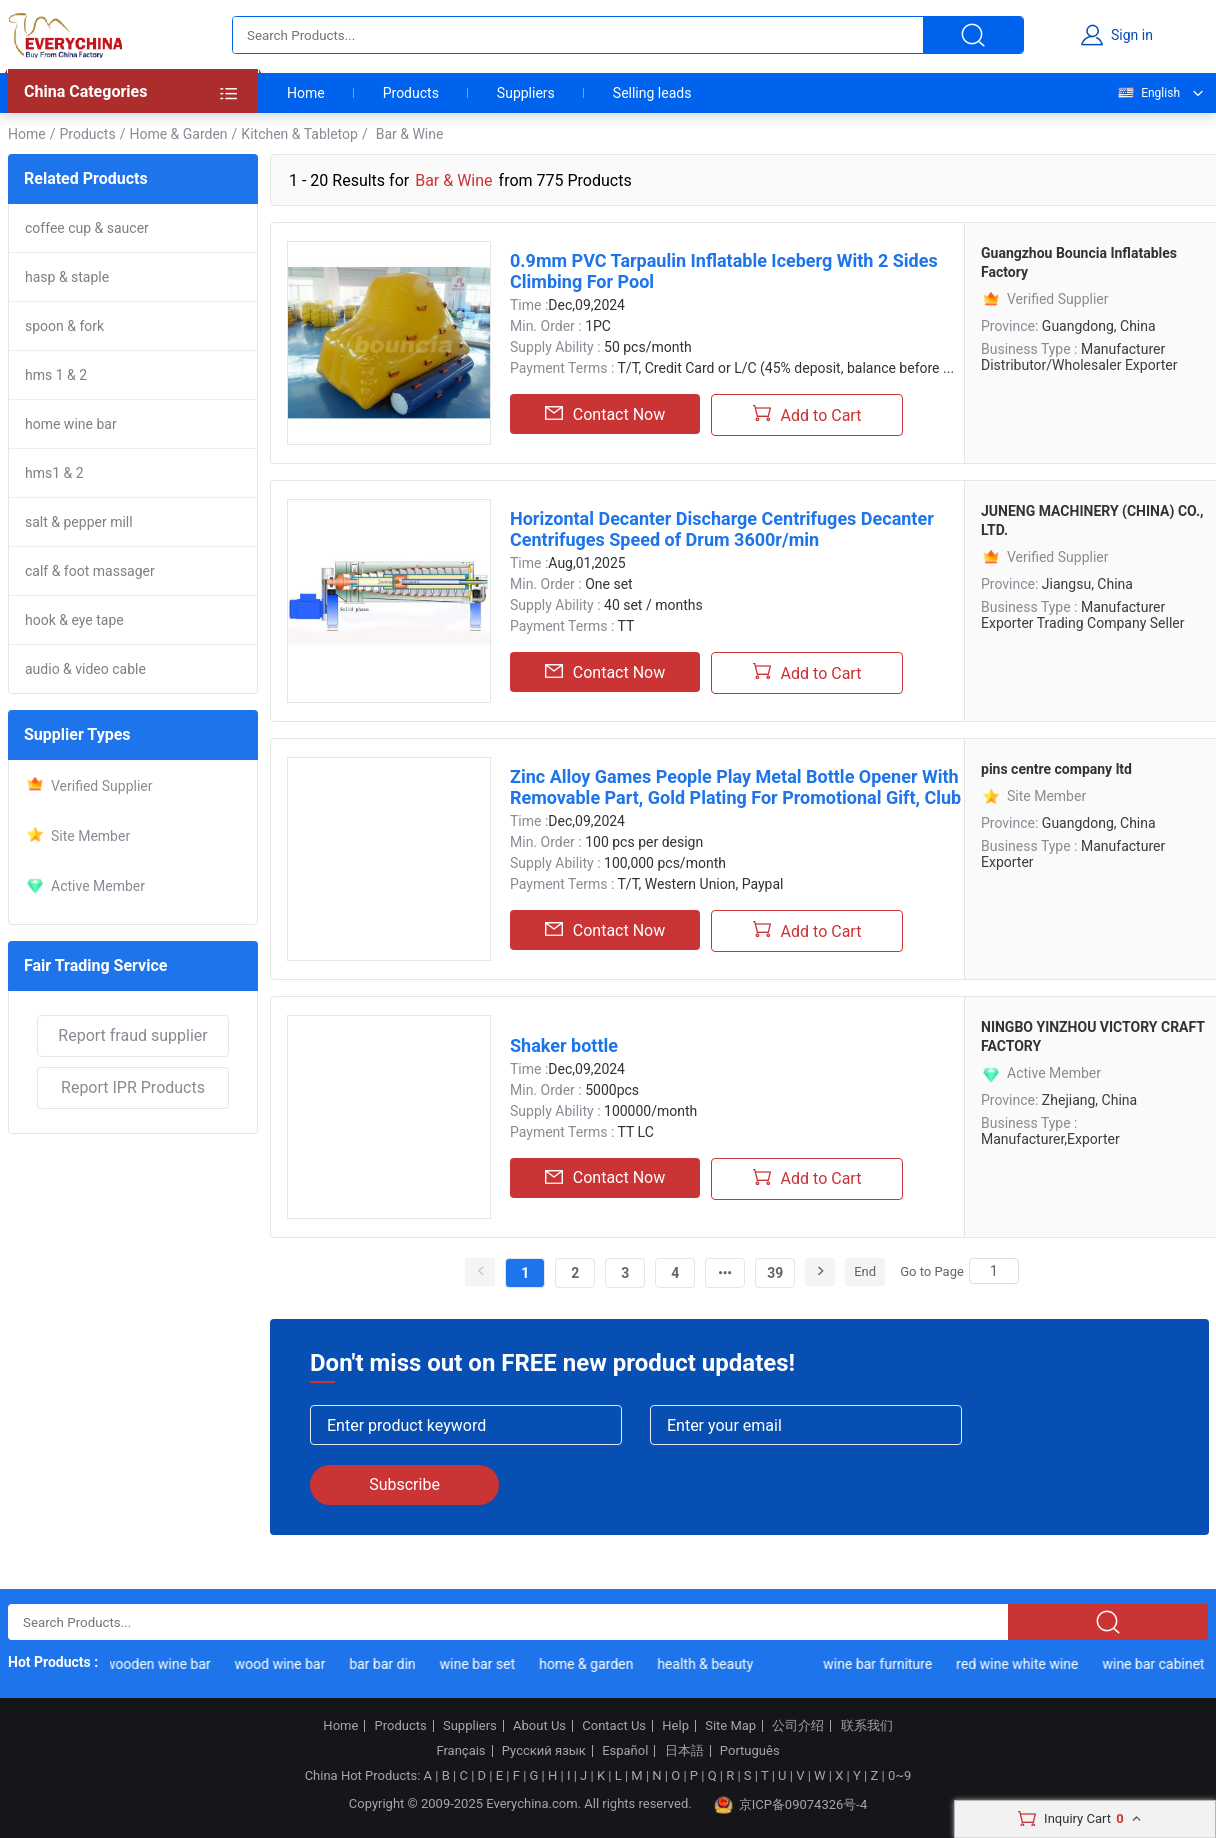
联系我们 (867, 1726)
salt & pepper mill (79, 522)
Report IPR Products (133, 1087)
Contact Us (614, 1726)
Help (675, 1726)
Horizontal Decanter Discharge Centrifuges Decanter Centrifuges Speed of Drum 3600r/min (722, 529)
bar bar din (385, 1664)
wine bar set (480, 1664)
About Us (539, 1726)
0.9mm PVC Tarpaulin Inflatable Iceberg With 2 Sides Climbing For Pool (724, 271)
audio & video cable (85, 669)
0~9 (899, 1775)
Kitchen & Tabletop (299, 134)
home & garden (589, 1664)
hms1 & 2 (54, 473)
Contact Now (605, 414)
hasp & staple (67, 277)
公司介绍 (798, 1726)
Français (460, 1751)
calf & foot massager (90, 571)
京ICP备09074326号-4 (791, 1805)
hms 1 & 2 (56, 375)
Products (411, 93)
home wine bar (71, 424)
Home (306, 93)
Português (750, 1751)
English (1148, 93)
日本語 (684, 1751)
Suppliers (526, 93)
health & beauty (708, 1664)
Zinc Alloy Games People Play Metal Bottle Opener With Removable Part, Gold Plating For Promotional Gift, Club (735, 787)
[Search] (994, 1271)
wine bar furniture (880, 1664)
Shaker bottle (564, 1045)
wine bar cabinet (1156, 1664)
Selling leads (652, 93)
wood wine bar (283, 1664)
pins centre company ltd (1056, 769)
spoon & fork (64, 326)
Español (625, 1751)
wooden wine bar (161, 1664)
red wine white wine (1020, 1664)
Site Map (730, 1726)
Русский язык (544, 1751)
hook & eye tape (74, 620)
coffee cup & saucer (87, 228)
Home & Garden (178, 134)
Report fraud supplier (132, 1035)
